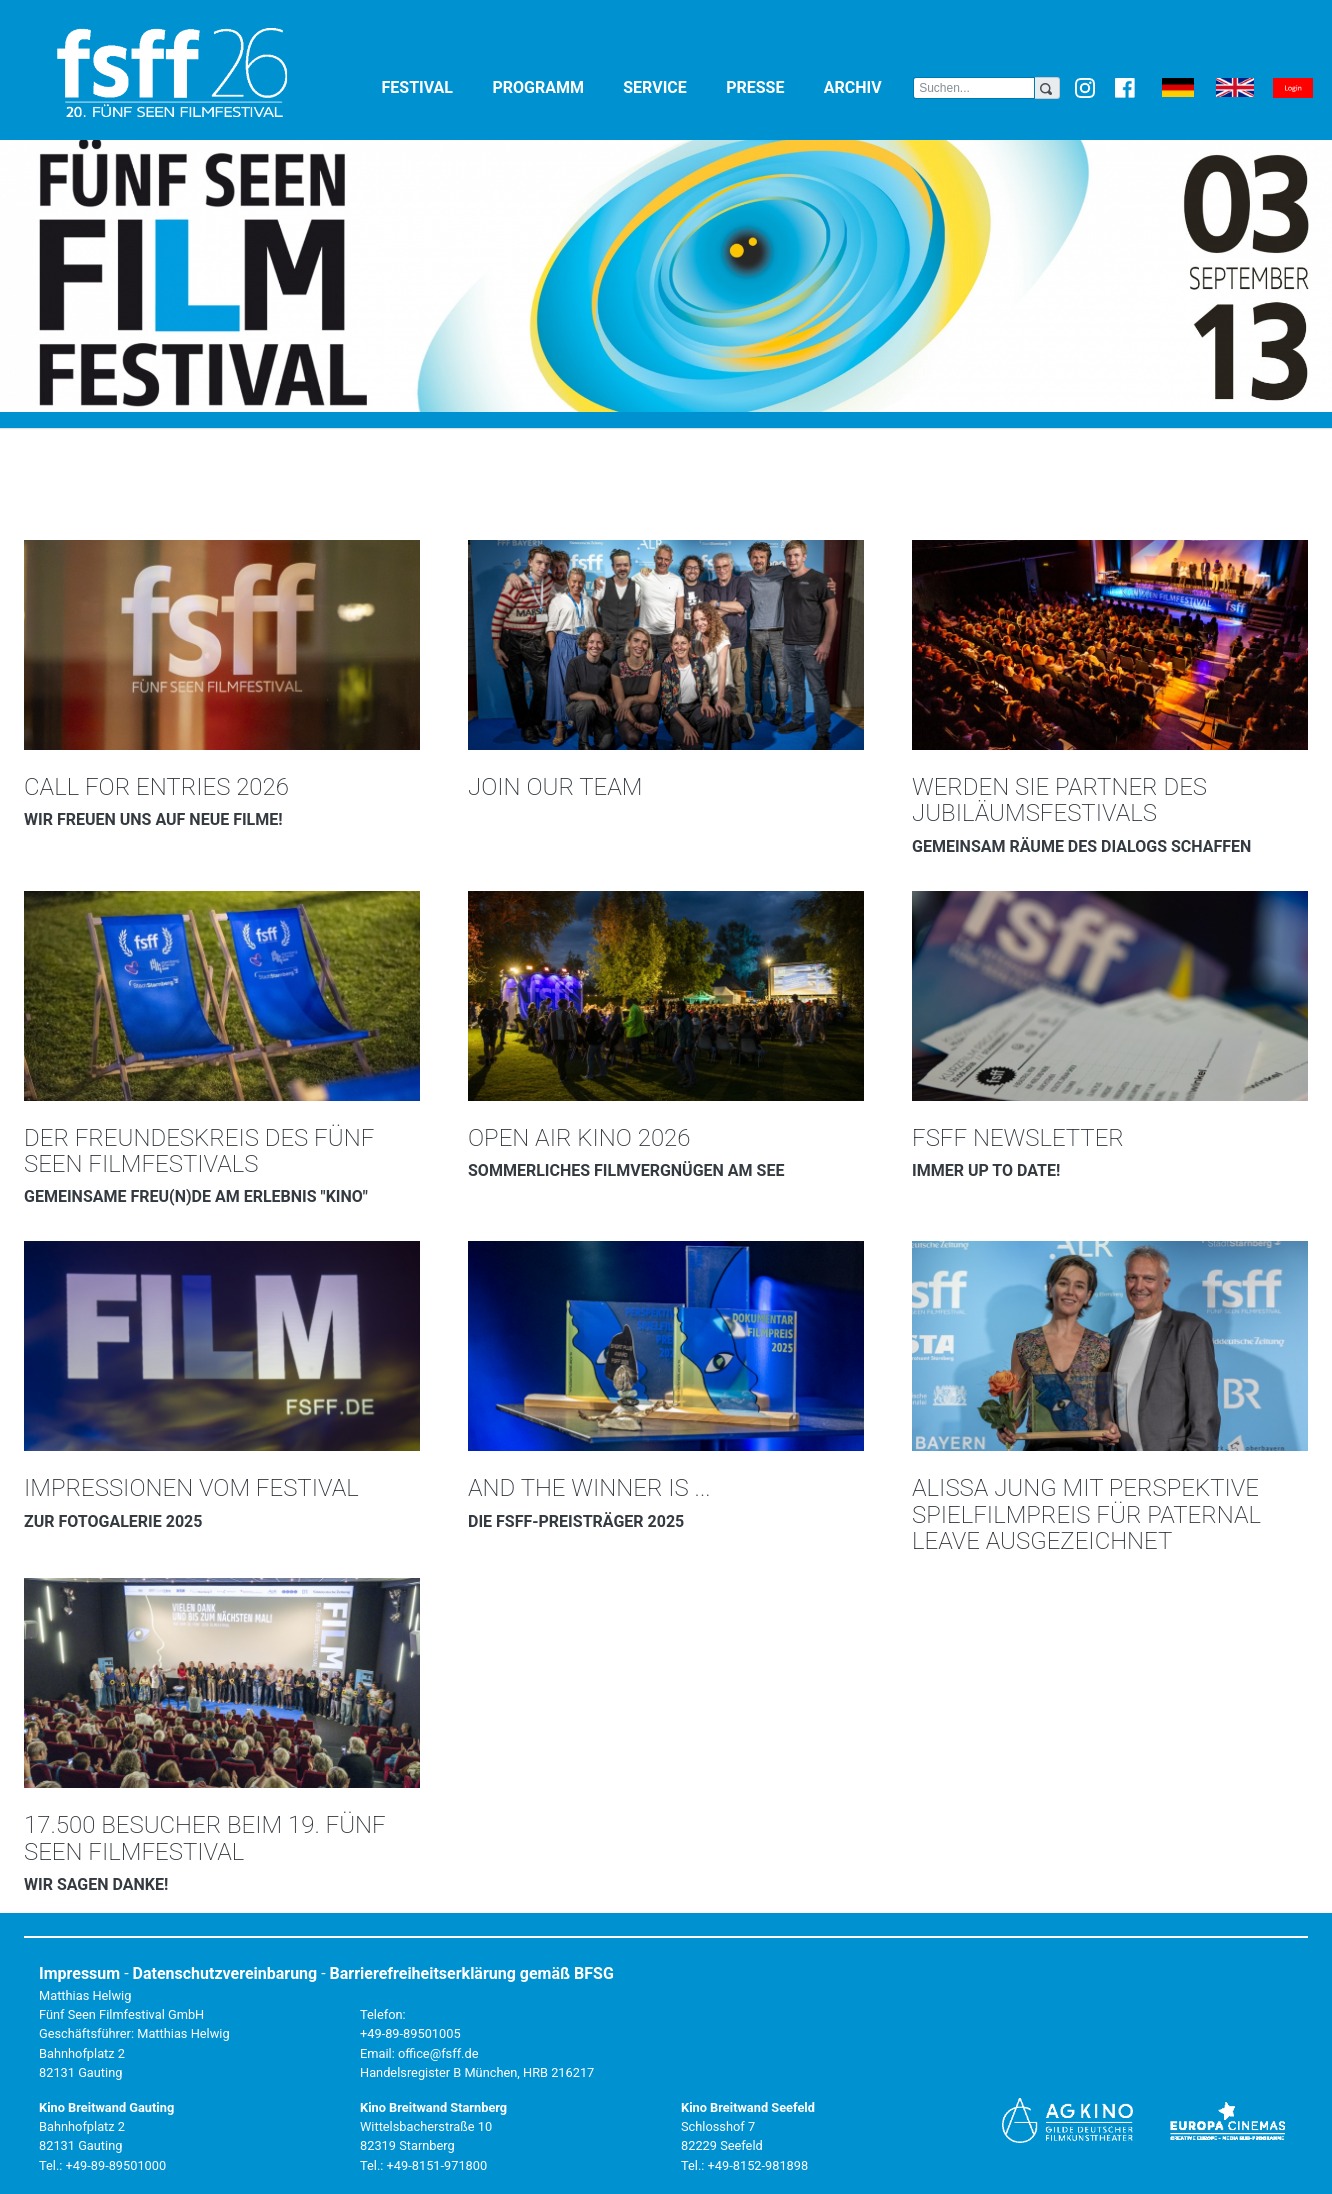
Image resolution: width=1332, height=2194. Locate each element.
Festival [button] (433, 86)
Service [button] (670, 86)
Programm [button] (553, 86)
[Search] (974, 88)
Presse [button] (771, 86)
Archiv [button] (868, 86)
